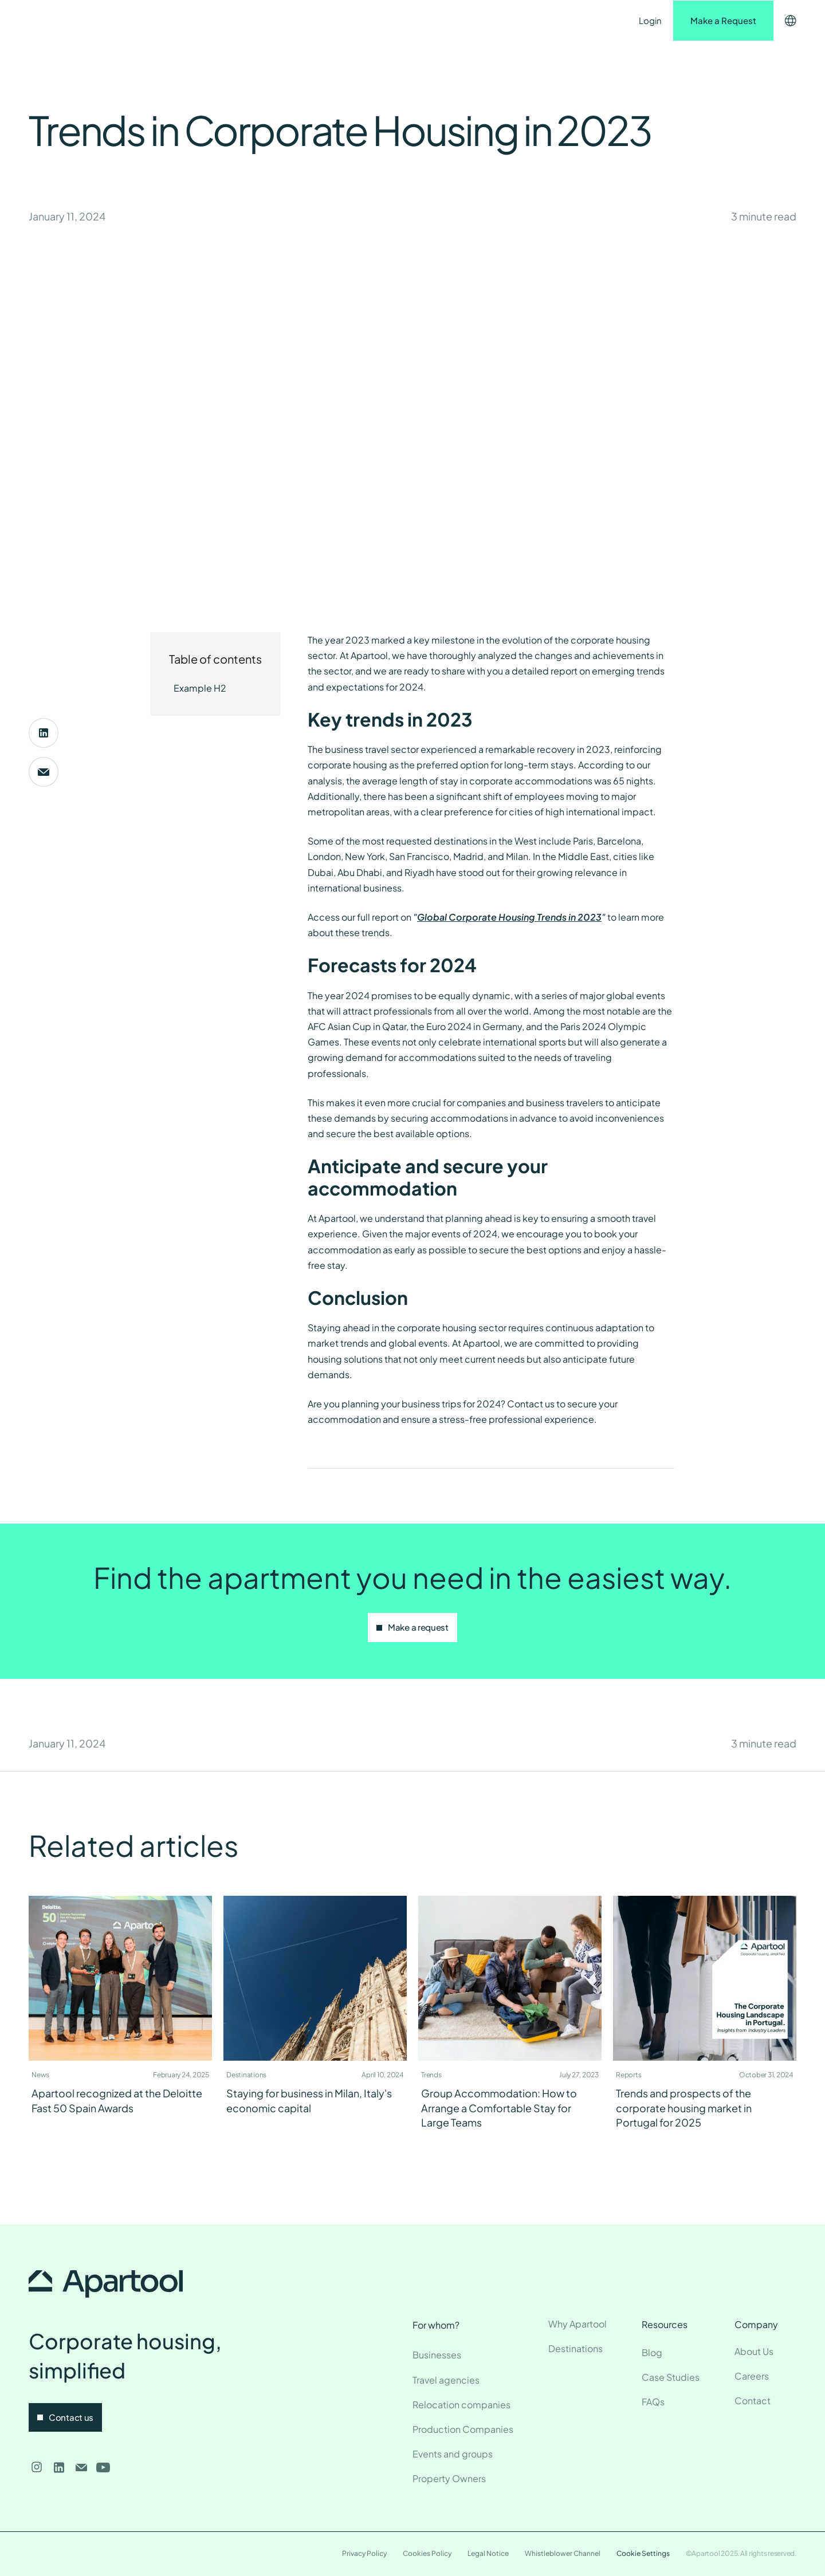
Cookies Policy (427, 2553)
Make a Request (723, 20)
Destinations (243, 20)
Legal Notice (488, 2553)
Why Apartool (577, 2324)
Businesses (436, 2355)
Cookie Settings (643, 2553)
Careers (751, 2376)
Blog (652, 2352)
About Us (753, 2351)
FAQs (653, 2402)
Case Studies (671, 2377)
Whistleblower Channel (562, 2553)
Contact (392, 20)
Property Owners (449, 2478)
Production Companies (462, 2429)
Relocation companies (461, 2405)
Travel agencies (446, 2380)
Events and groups (452, 2454)
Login (650, 20)
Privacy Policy (364, 2553)
